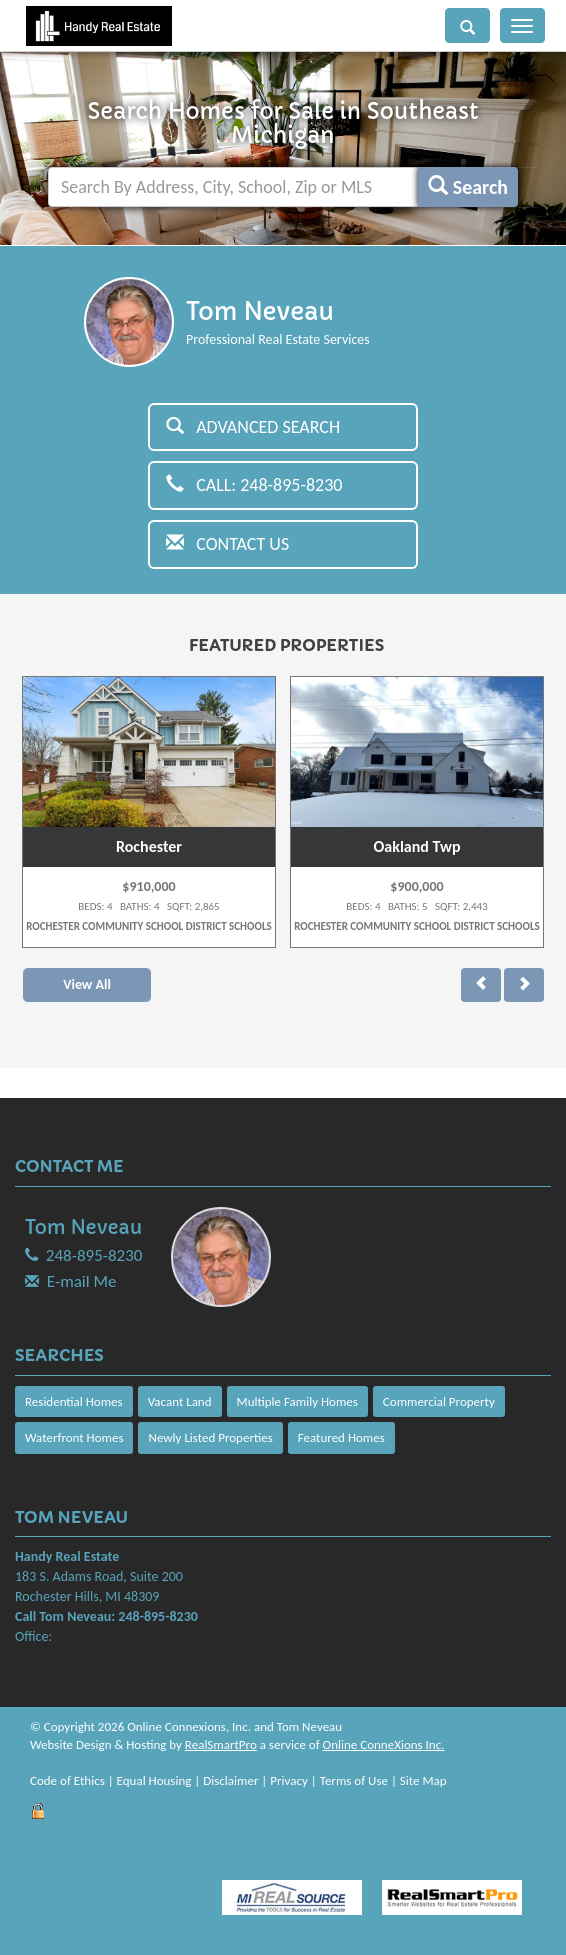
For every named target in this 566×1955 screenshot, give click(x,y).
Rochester (149, 846)
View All (87, 984)
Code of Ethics (67, 1780)
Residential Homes (74, 1401)
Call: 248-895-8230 (254, 485)
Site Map (423, 1780)
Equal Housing (154, 1780)
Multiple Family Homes (297, 1401)
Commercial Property (439, 1401)
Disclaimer (230, 1780)
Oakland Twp (417, 846)
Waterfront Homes (74, 1437)
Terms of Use (354, 1780)
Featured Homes (341, 1437)
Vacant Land (180, 1401)
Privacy (289, 1780)
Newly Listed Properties (210, 1437)
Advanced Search (253, 427)
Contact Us (227, 544)
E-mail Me (82, 1281)
